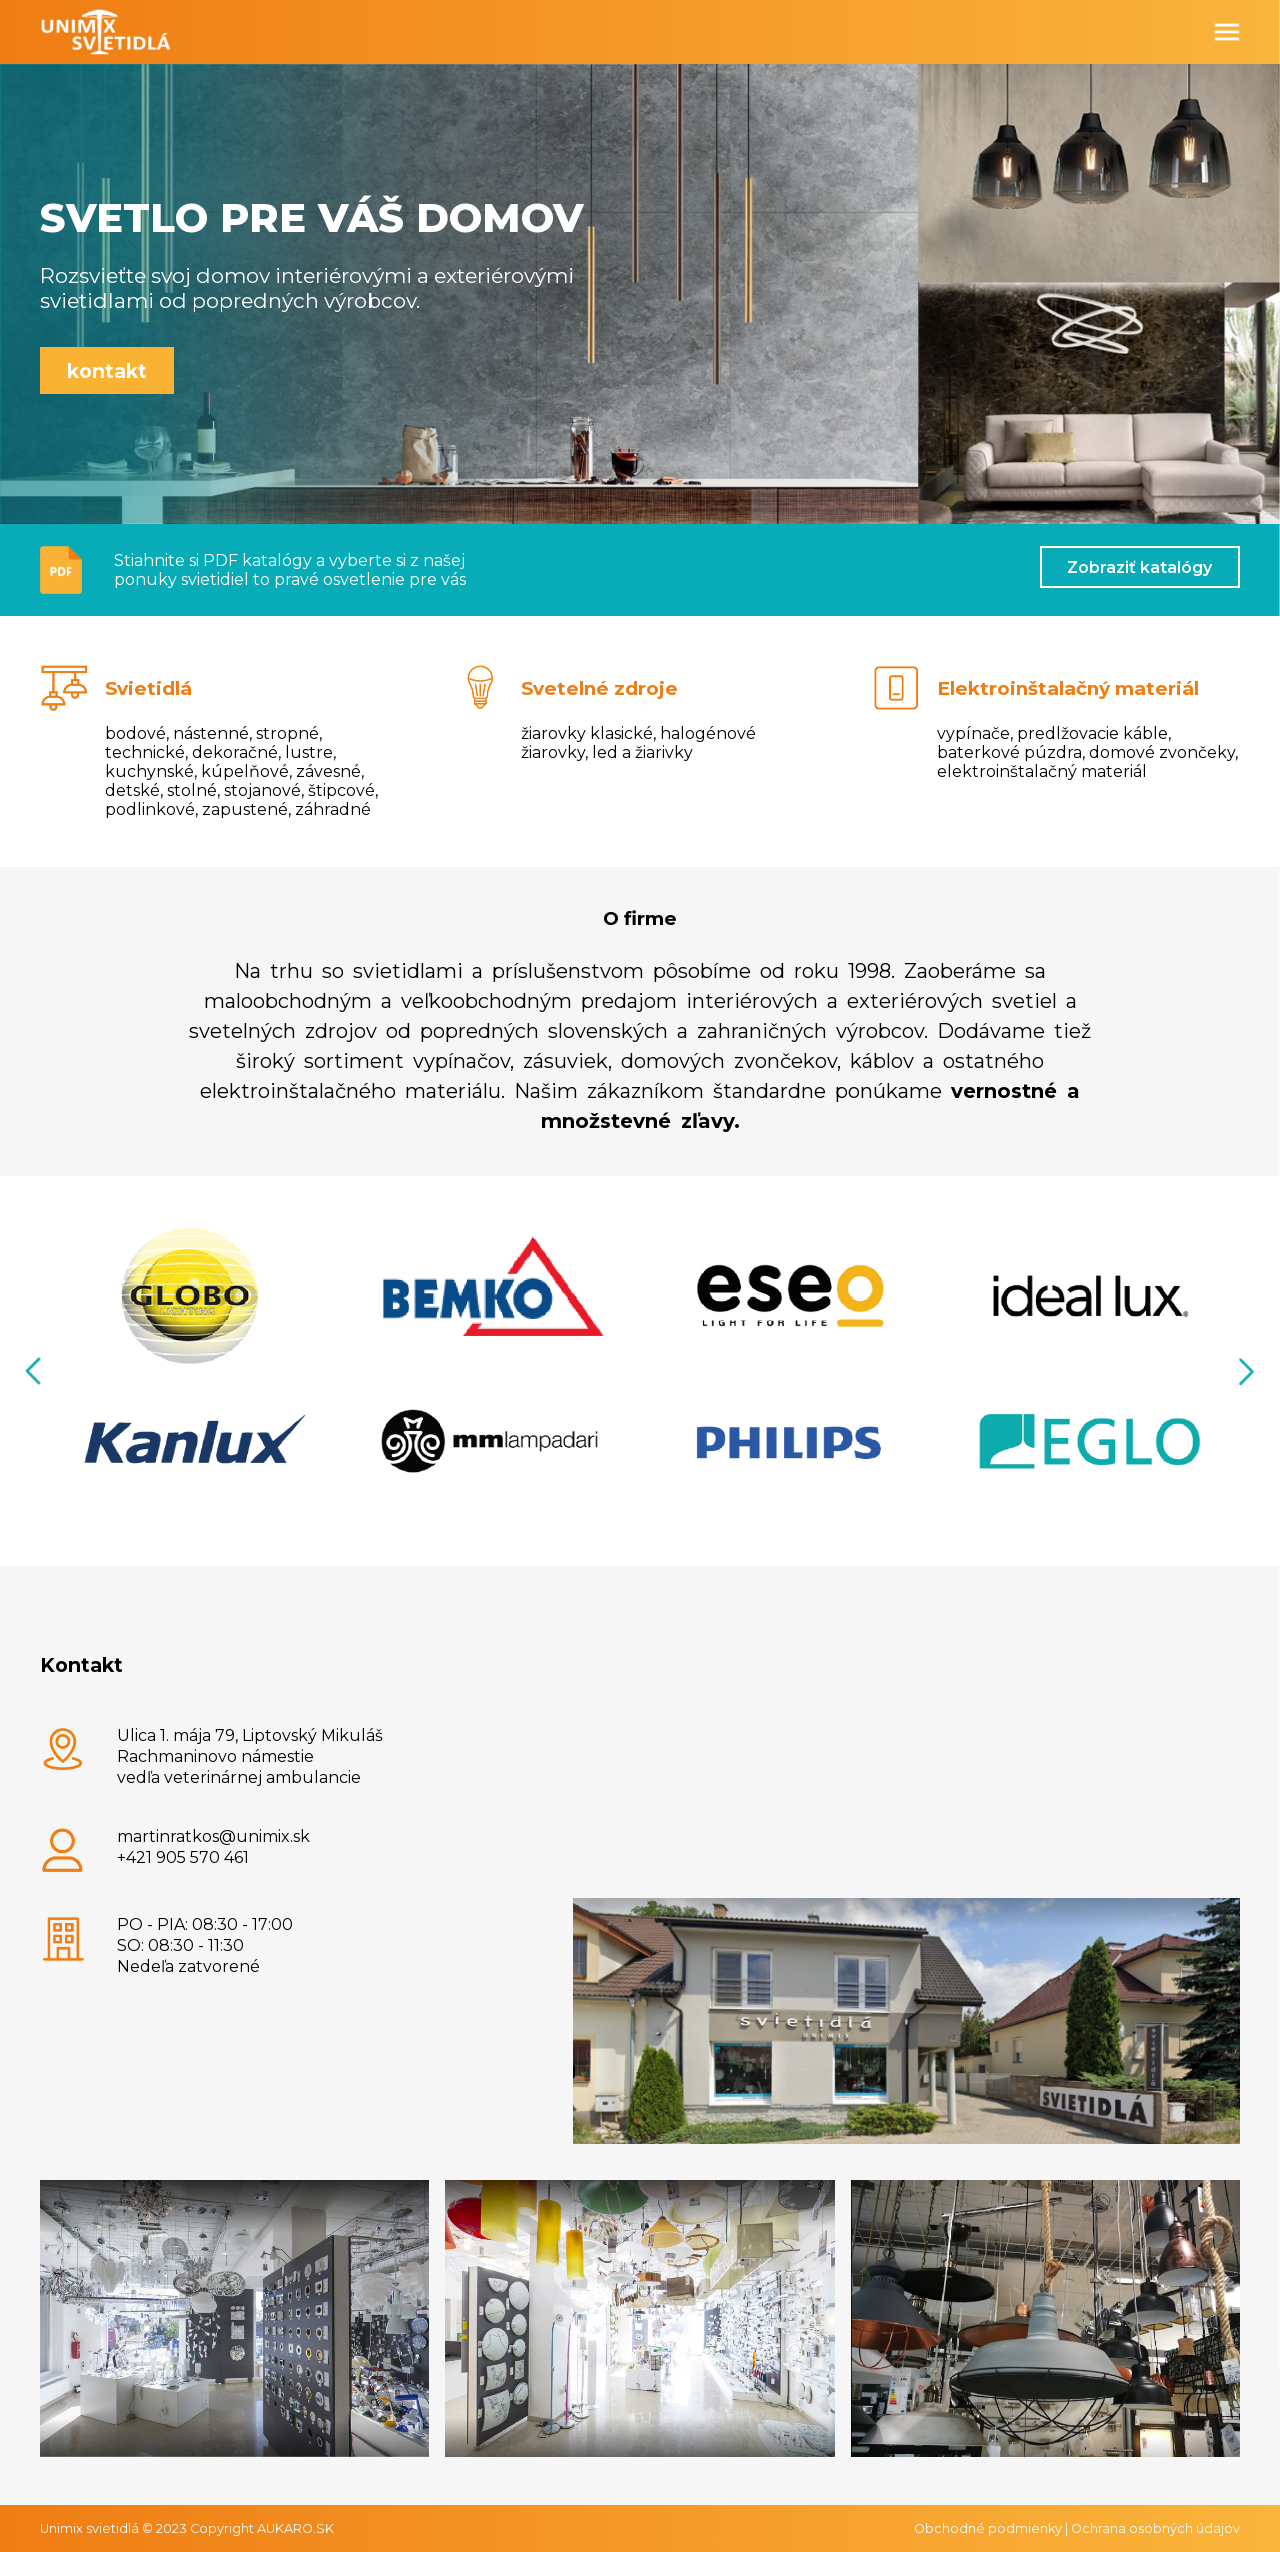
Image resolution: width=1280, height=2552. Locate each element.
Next (1245, 1371)
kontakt (107, 371)
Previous (35, 1371)
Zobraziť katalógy (1139, 567)
